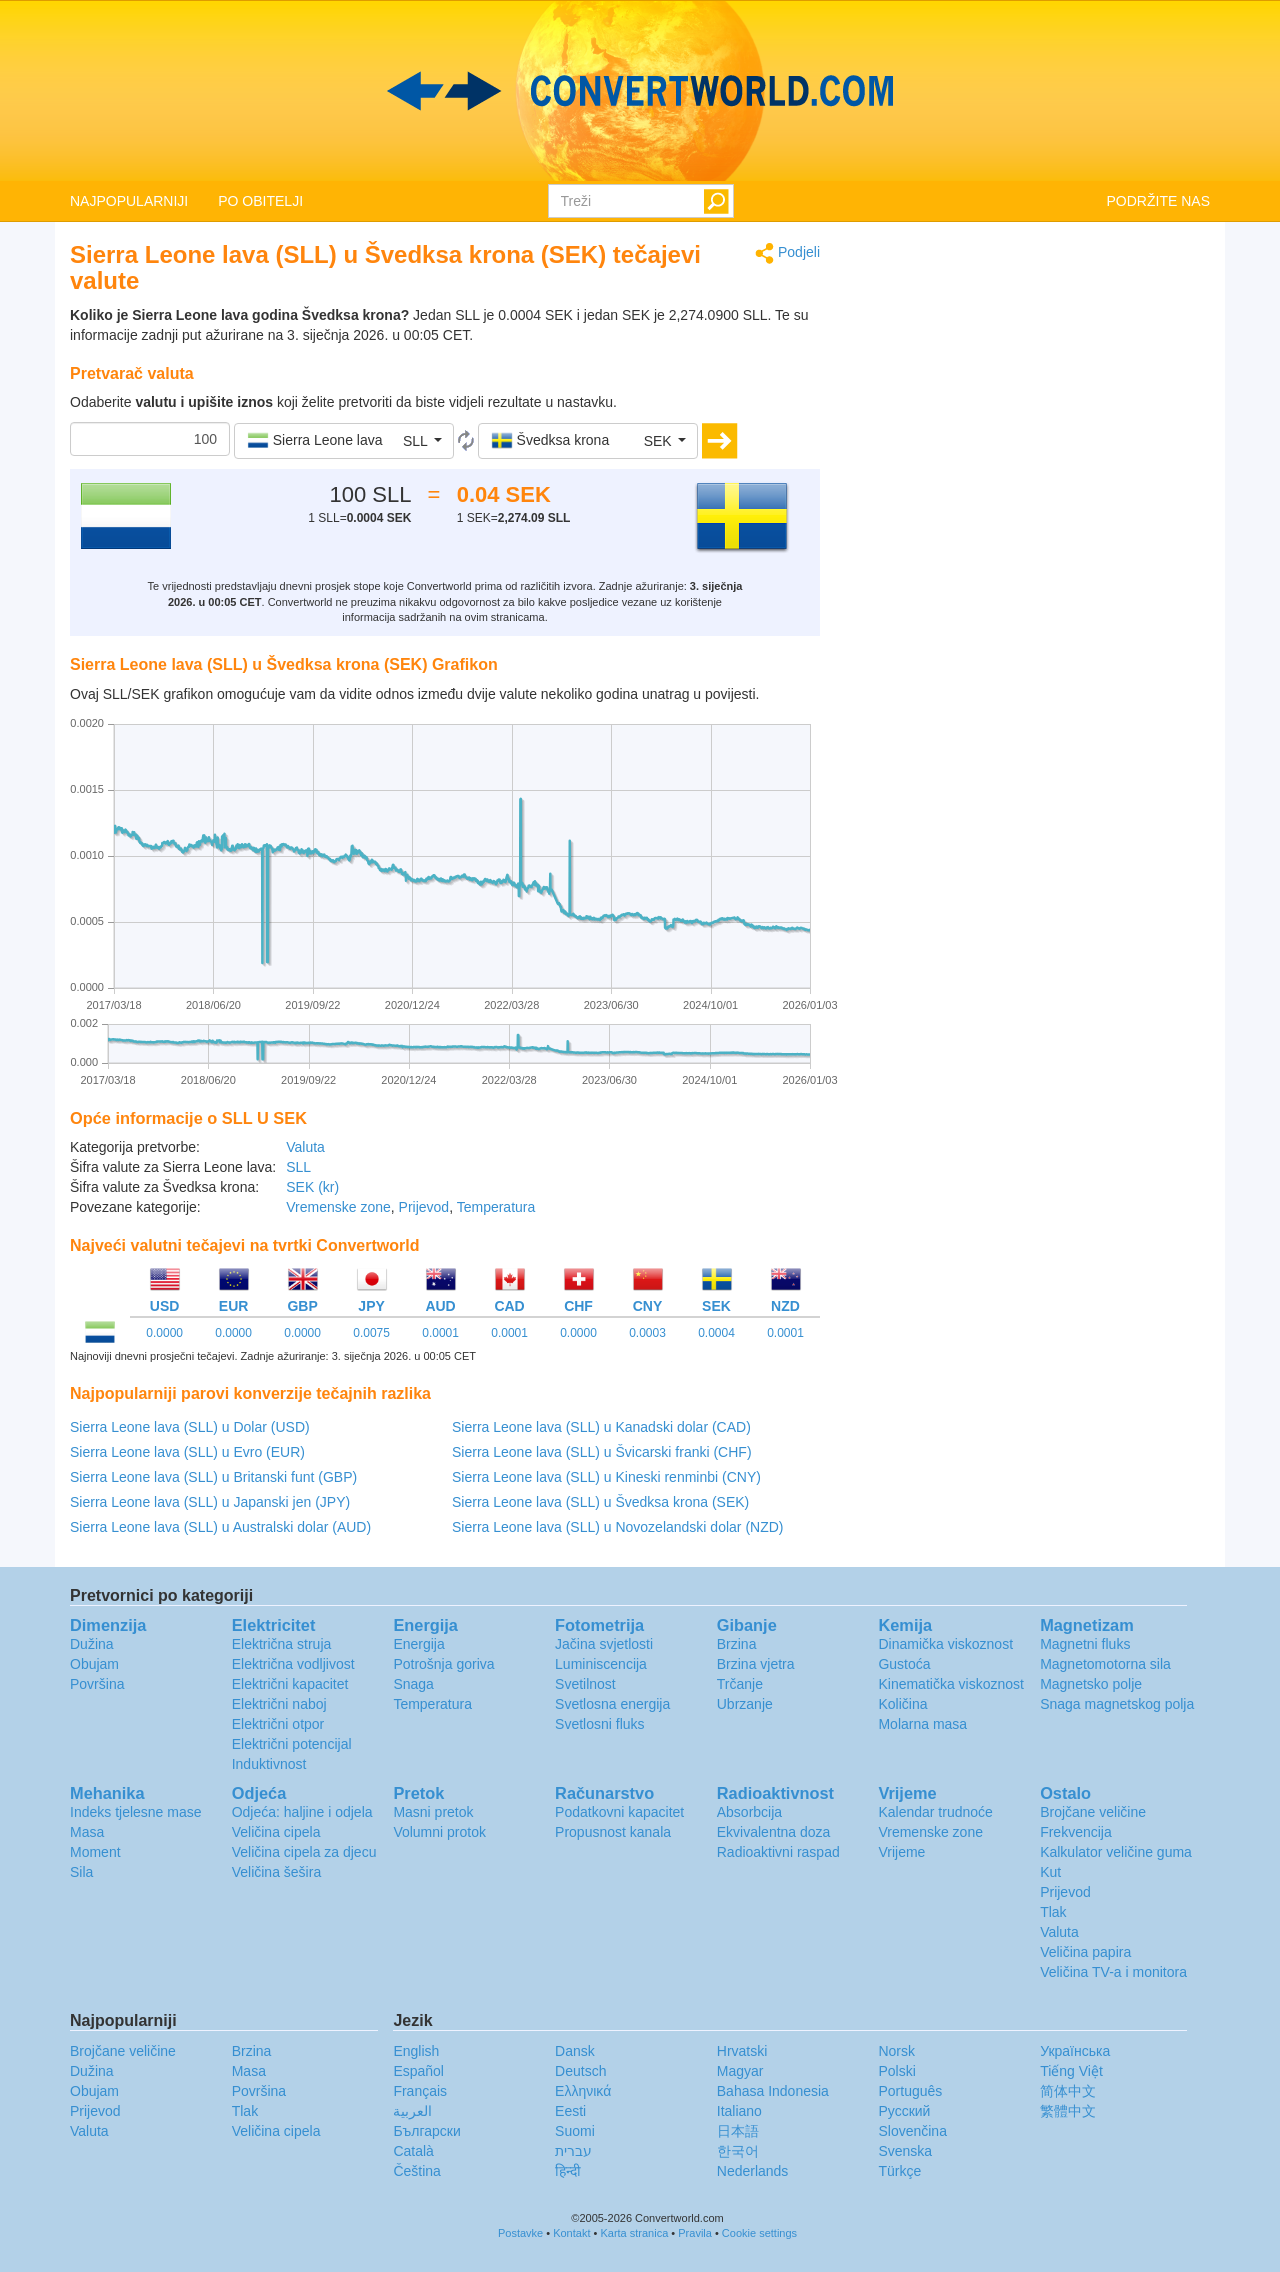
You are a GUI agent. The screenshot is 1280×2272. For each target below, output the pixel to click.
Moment (95, 1852)
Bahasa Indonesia (773, 2091)
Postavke (520, 2233)
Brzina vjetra (756, 1664)
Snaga (413, 1684)
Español (418, 2071)
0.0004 (716, 1333)
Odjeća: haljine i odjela (302, 1812)
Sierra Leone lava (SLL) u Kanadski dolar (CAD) (601, 1427)
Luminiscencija (601, 1664)
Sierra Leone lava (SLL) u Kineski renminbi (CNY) (606, 1477)
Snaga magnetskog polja (1117, 1704)
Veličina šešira (277, 1872)
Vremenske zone (338, 1207)
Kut (1050, 1872)
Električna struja (282, 1644)
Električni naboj (279, 1704)
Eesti (570, 2111)
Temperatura (496, 1207)
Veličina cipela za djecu (304, 1852)
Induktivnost (269, 1764)
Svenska (905, 2151)
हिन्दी (568, 2171)
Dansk (575, 2051)
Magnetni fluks (1085, 1644)
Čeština (416, 2171)
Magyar (740, 2071)
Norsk (896, 2051)
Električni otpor (278, 1724)
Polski (896, 2071)
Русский (904, 2111)
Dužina (92, 1644)
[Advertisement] (1030, 382)
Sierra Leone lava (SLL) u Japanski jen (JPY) (210, 1502)
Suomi (575, 2131)
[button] (344, 441)
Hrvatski (742, 2051)
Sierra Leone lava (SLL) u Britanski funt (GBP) (213, 1477)
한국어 (738, 2151)
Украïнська (1075, 2051)
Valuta (305, 1147)
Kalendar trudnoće (935, 1812)
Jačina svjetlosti (604, 1644)
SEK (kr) (312, 1187)
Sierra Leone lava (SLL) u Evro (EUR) (187, 1452)
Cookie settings (759, 2233)
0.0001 (440, 1333)
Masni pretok (433, 1812)
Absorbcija (749, 1812)
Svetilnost (585, 1684)
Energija (418, 1644)
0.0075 (371, 1333)
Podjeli (787, 253)
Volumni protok (439, 1832)
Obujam (94, 1664)
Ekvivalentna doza (774, 1832)
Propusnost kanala (613, 1832)
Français (420, 2091)
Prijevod (424, 1207)
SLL (298, 1167)
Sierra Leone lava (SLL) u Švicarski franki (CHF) (602, 1452)
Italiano (739, 2111)
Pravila (695, 2233)
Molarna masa (922, 1724)
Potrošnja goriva (443, 1664)
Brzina (737, 1644)
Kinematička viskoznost (951, 1684)
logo (640, 91)
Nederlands (753, 2171)
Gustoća (904, 1664)
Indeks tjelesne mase (136, 1812)
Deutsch (580, 2071)
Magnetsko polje (1091, 1684)
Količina (902, 1704)
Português (910, 2091)
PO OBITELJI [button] (260, 201)
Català (413, 2151)
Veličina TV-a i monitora (1113, 1972)
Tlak (1053, 1912)
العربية (412, 2111)
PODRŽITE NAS (1158, 201)
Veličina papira (1085, 1952)
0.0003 (647, 1333)
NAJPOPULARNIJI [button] (129, 201)
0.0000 (164, 1333)
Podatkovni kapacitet (619, 1812)
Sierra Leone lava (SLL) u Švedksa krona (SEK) (600, 1502)
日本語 (738, 2131)
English (416, 2051)
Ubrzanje (745, 1704)
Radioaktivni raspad (778, 1852)
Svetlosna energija (612, 1704)
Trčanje (740, 1684)
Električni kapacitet (290, 1684)
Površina (97, 1684)
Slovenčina (912, 2131)
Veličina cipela (276, 1832)
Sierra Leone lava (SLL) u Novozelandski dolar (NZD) (617, 1527)
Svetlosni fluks (599, 1724)
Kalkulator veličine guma (1116, 1852)
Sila (81, 1872)
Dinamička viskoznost (945, 1644)
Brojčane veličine (1093, 1812)
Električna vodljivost (293, 1664)
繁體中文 (1068, 2111)
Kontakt (571, 2233)
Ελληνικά (583, 2091)
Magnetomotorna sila (1105, 1664)
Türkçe (899, 2171)
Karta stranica (634, 2233)
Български (426, 2131)
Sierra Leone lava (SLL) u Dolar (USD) (190, 1427)
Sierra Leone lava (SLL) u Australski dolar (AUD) (220, 1527)
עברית (573, 2151)
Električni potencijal (292, 1744)
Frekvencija (1076, 1832)
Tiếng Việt (1071, 2071)
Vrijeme (901, 1852)
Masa (87, 1832)
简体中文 (1068, 2091)
